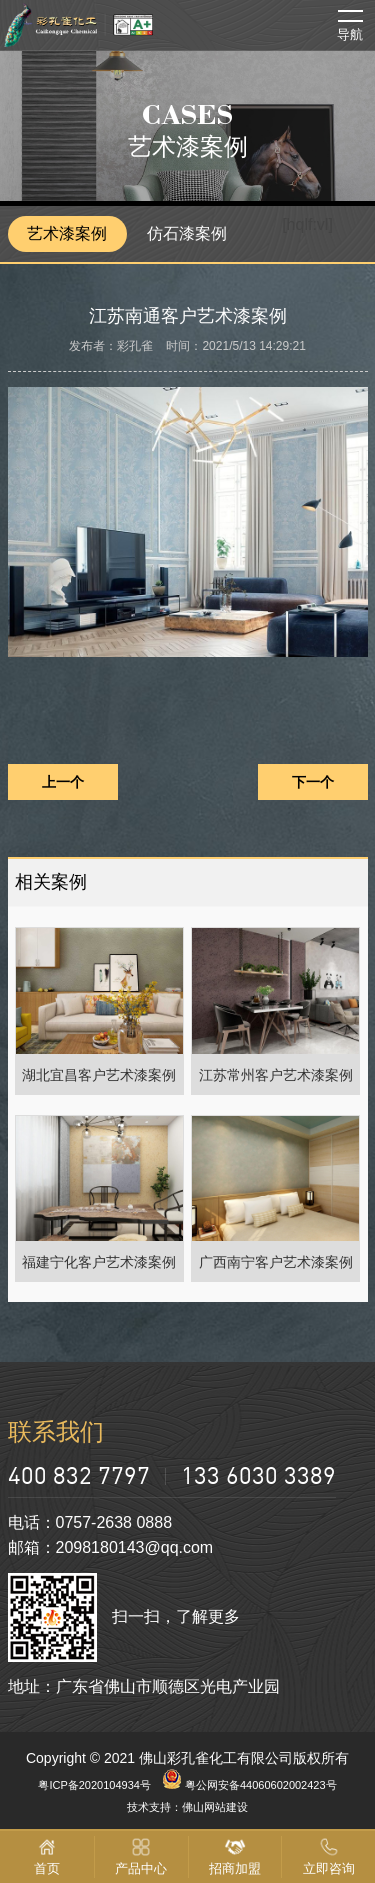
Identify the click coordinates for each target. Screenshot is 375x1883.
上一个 (63, 782)
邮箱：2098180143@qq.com (111, 1547)
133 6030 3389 (258, 1474)
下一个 (313, 782)
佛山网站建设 (215, 1807)
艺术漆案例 (67, 233)
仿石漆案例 (187, 233)
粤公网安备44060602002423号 (249, 1785)
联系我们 (56, 1431)
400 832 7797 (79, 1474)
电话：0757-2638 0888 (90, 1522)
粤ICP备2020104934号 (94, 1785)
